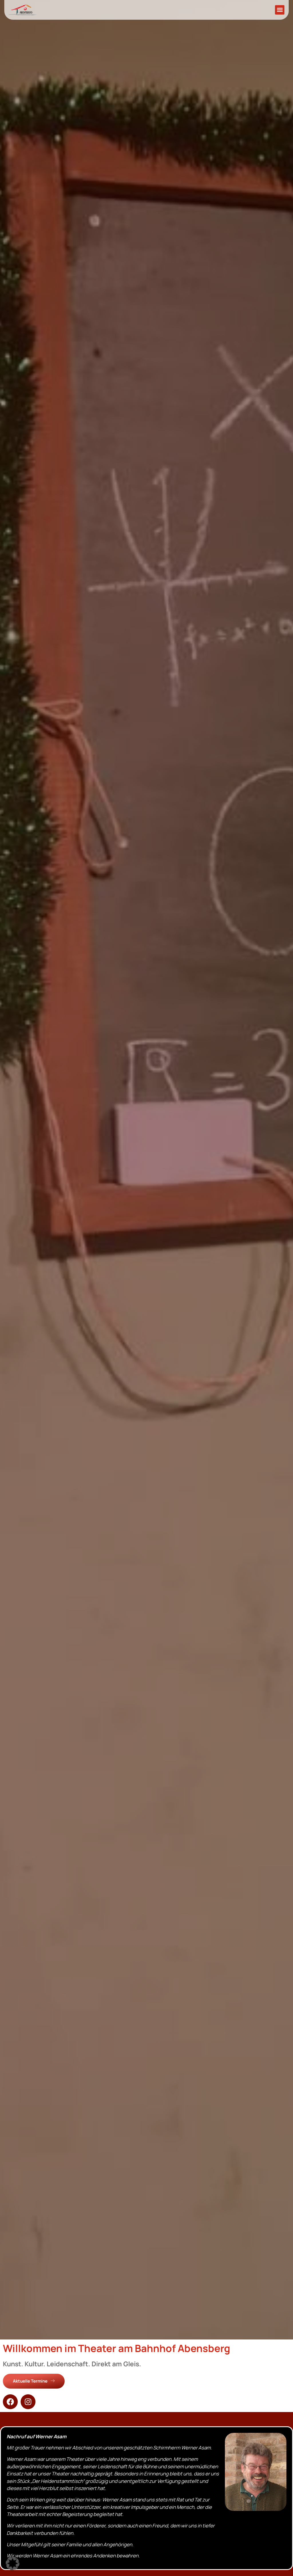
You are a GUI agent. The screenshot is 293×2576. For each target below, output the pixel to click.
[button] (279, 10)
